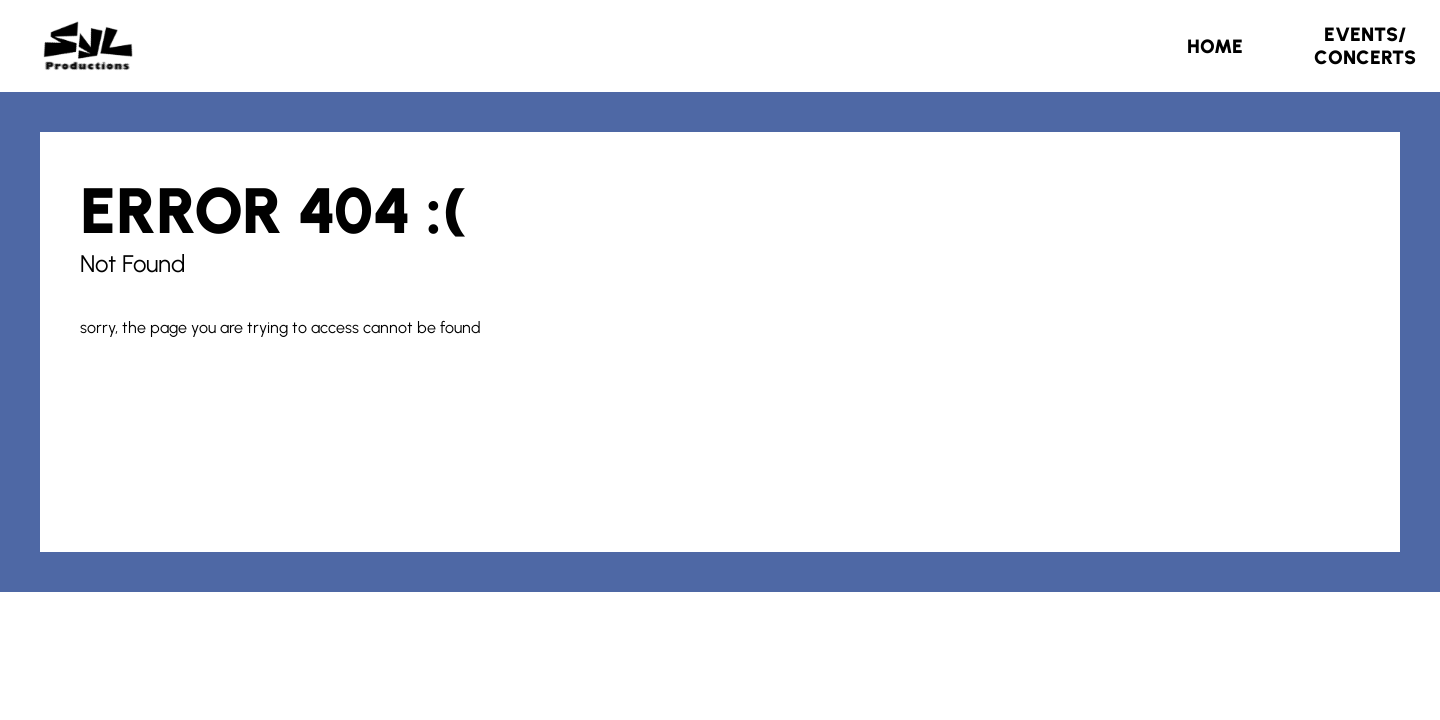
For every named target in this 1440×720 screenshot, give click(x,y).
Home (1215, 46)
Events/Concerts (1365, 46)
